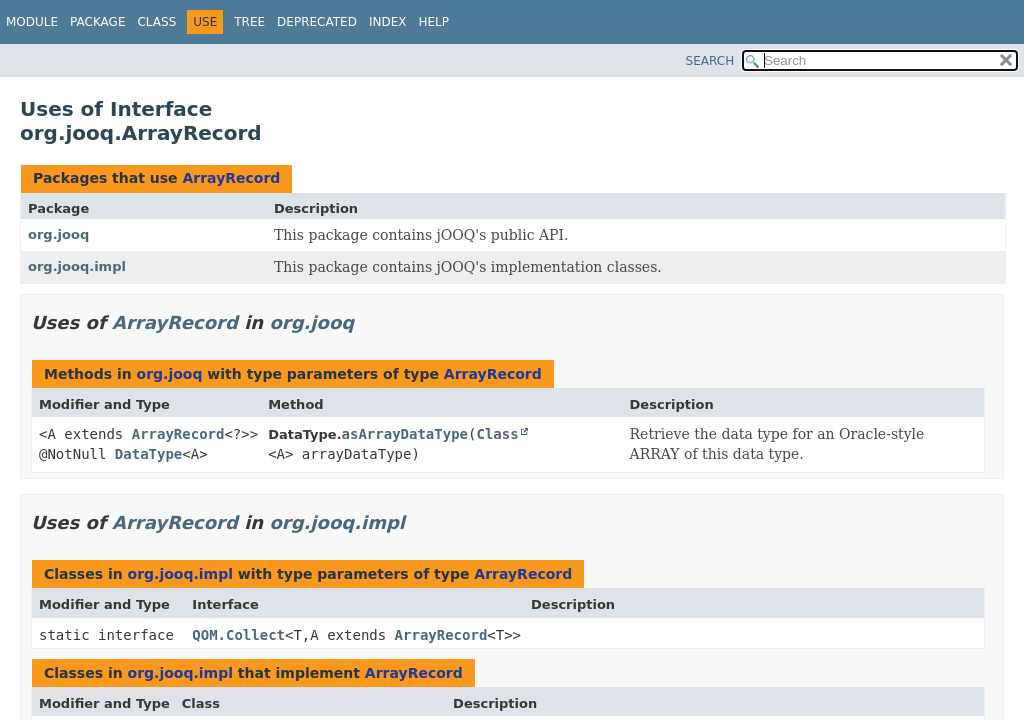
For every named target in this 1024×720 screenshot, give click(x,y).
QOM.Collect (238, 635)
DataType (148, 454)
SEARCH (710, 61)
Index (388, 22)
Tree (249, 22)
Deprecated (317, 22)
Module (32, 22)
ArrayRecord (231, 178)
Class (156, 22)
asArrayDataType (405, 434)
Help (433, 22)
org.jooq (58, 234)
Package (97, 22)
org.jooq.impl (77, 266)
